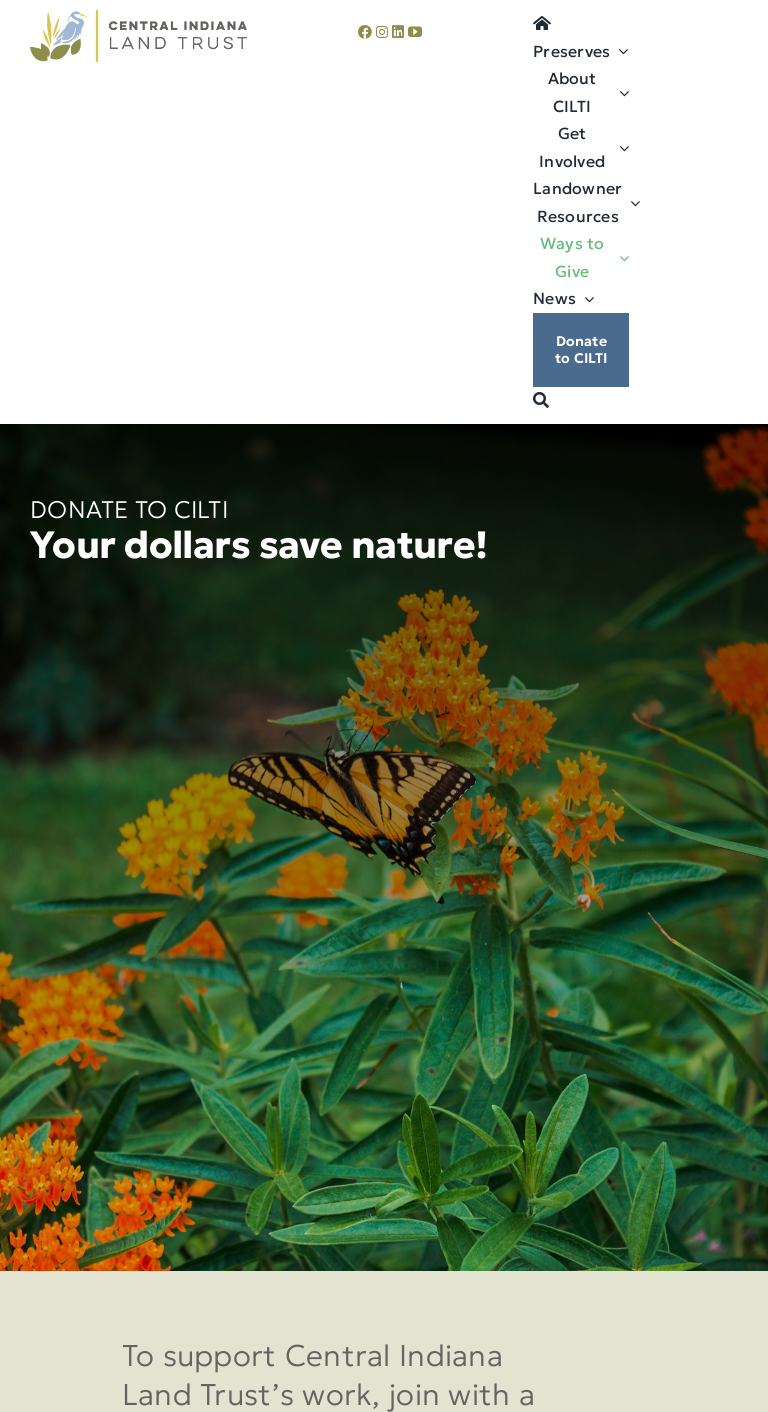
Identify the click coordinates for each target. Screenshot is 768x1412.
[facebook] (365, 32)
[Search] (541, 401)
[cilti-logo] (138, 18)
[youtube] (415, 32)
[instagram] (382, 32)
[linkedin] (398, 32)
